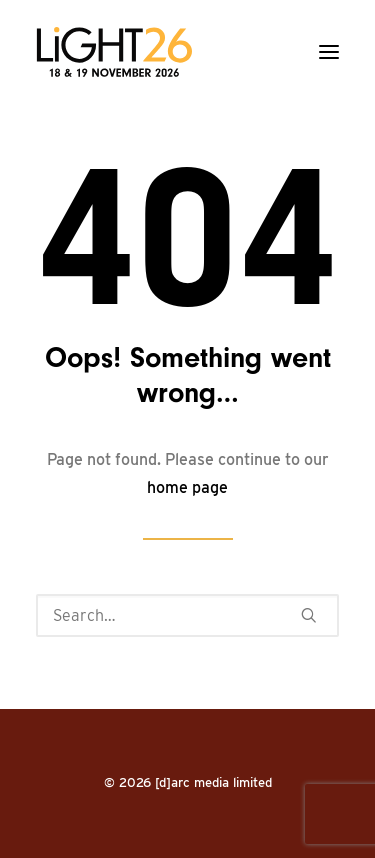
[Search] (187, 615)
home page (187, 487)
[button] (329, 52)
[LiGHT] (114, 52)
